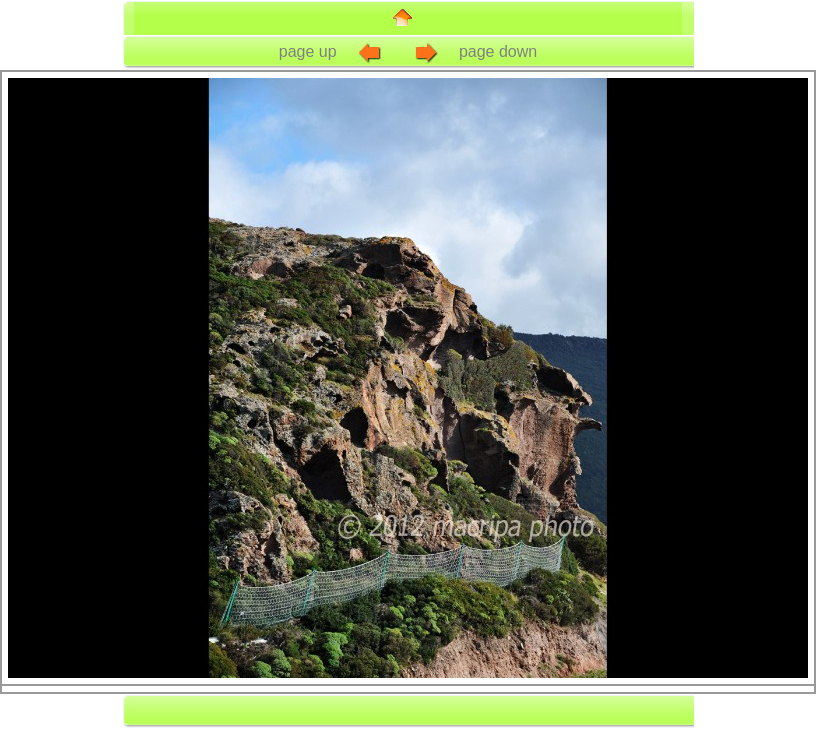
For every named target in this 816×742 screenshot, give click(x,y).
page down (474, 51)
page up (332, 51)
